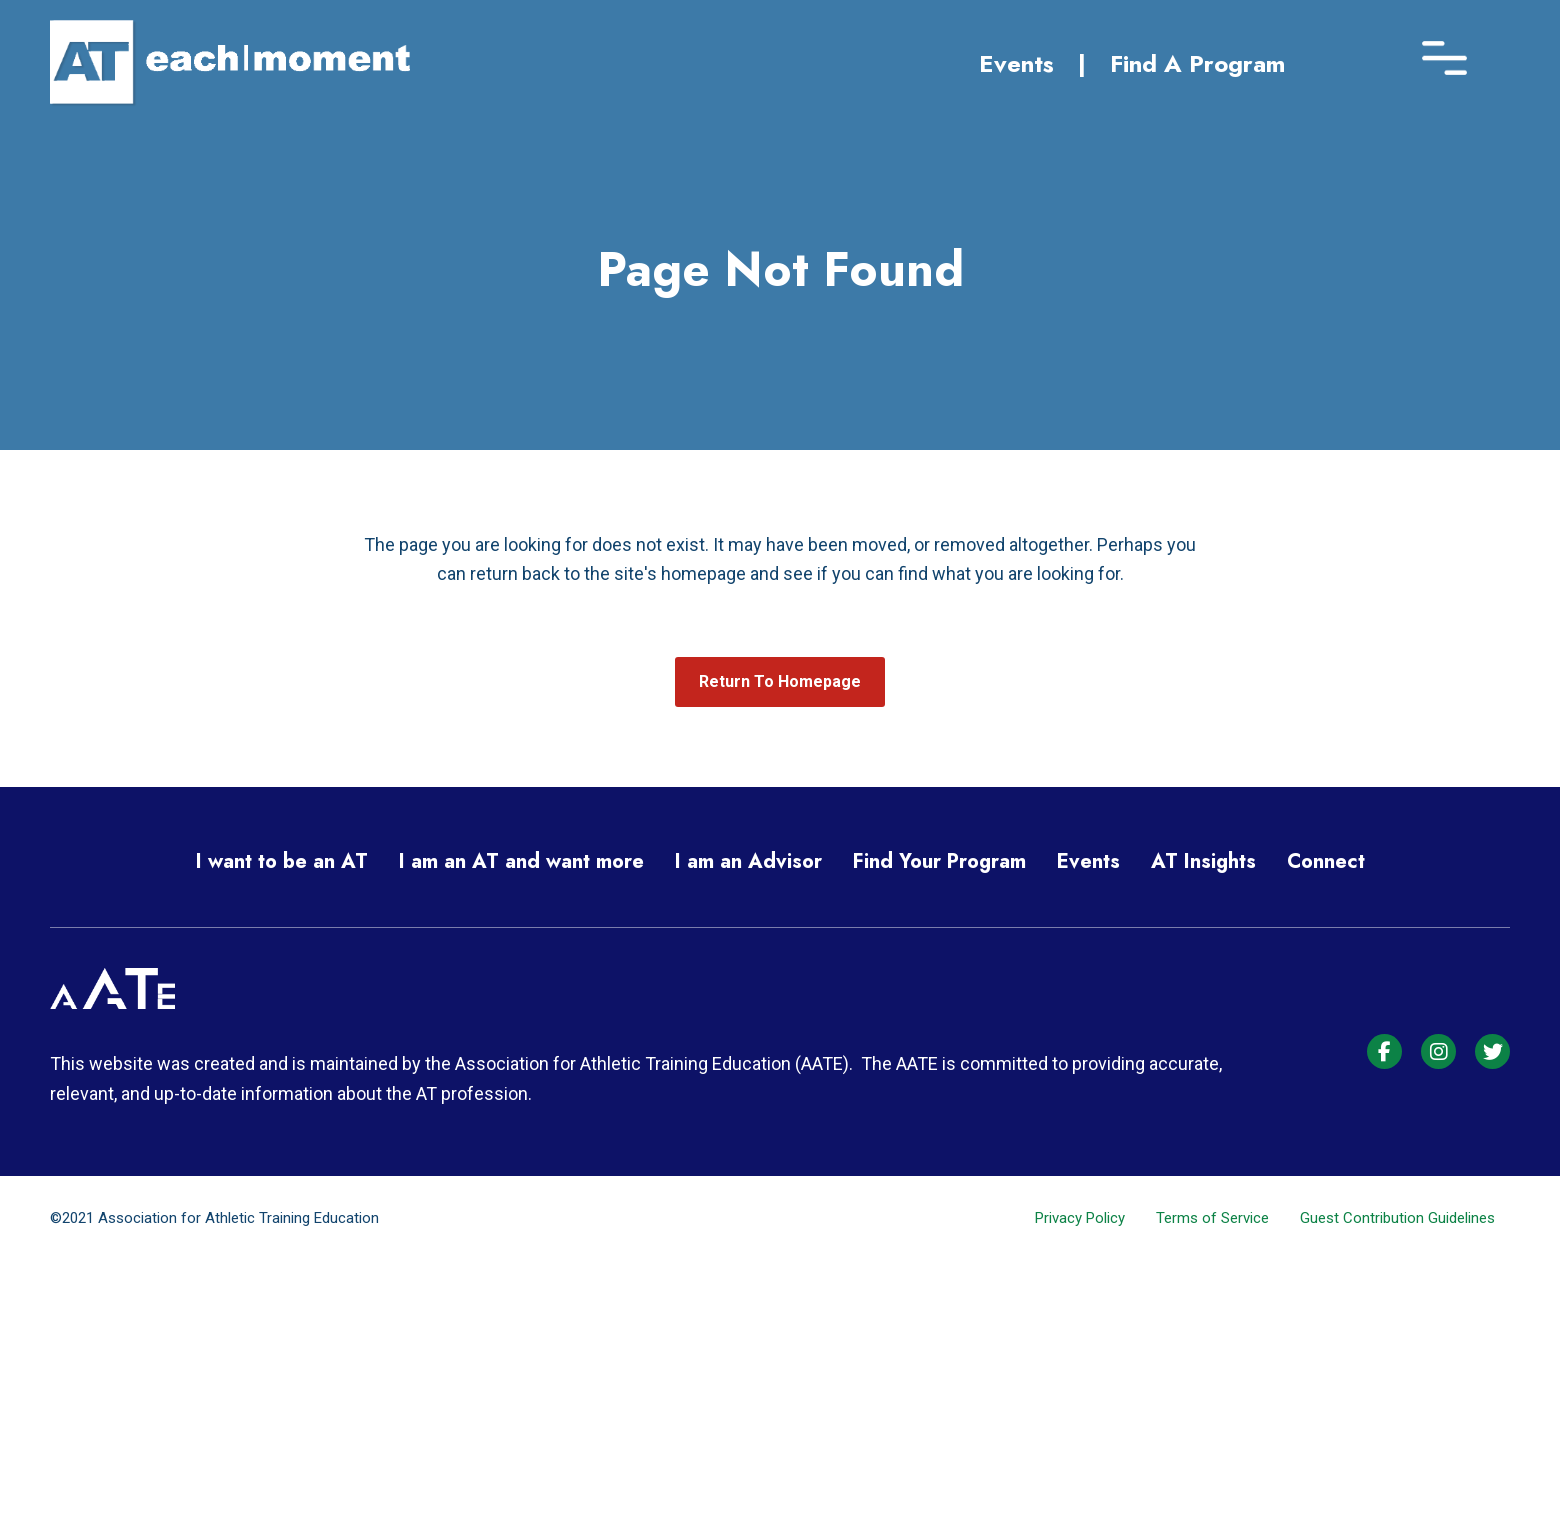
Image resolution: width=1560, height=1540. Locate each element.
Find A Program (1197, 63)
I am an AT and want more (521, 861)
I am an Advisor (748, 861)
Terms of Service (1212, 1218)
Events (1016, 63)
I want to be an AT (282, 861)
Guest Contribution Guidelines (1397, 1218)
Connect (1326, 861)
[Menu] (1444, 52)
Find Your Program (939, 861)
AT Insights (1203, 861)
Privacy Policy (1080, 1218)
